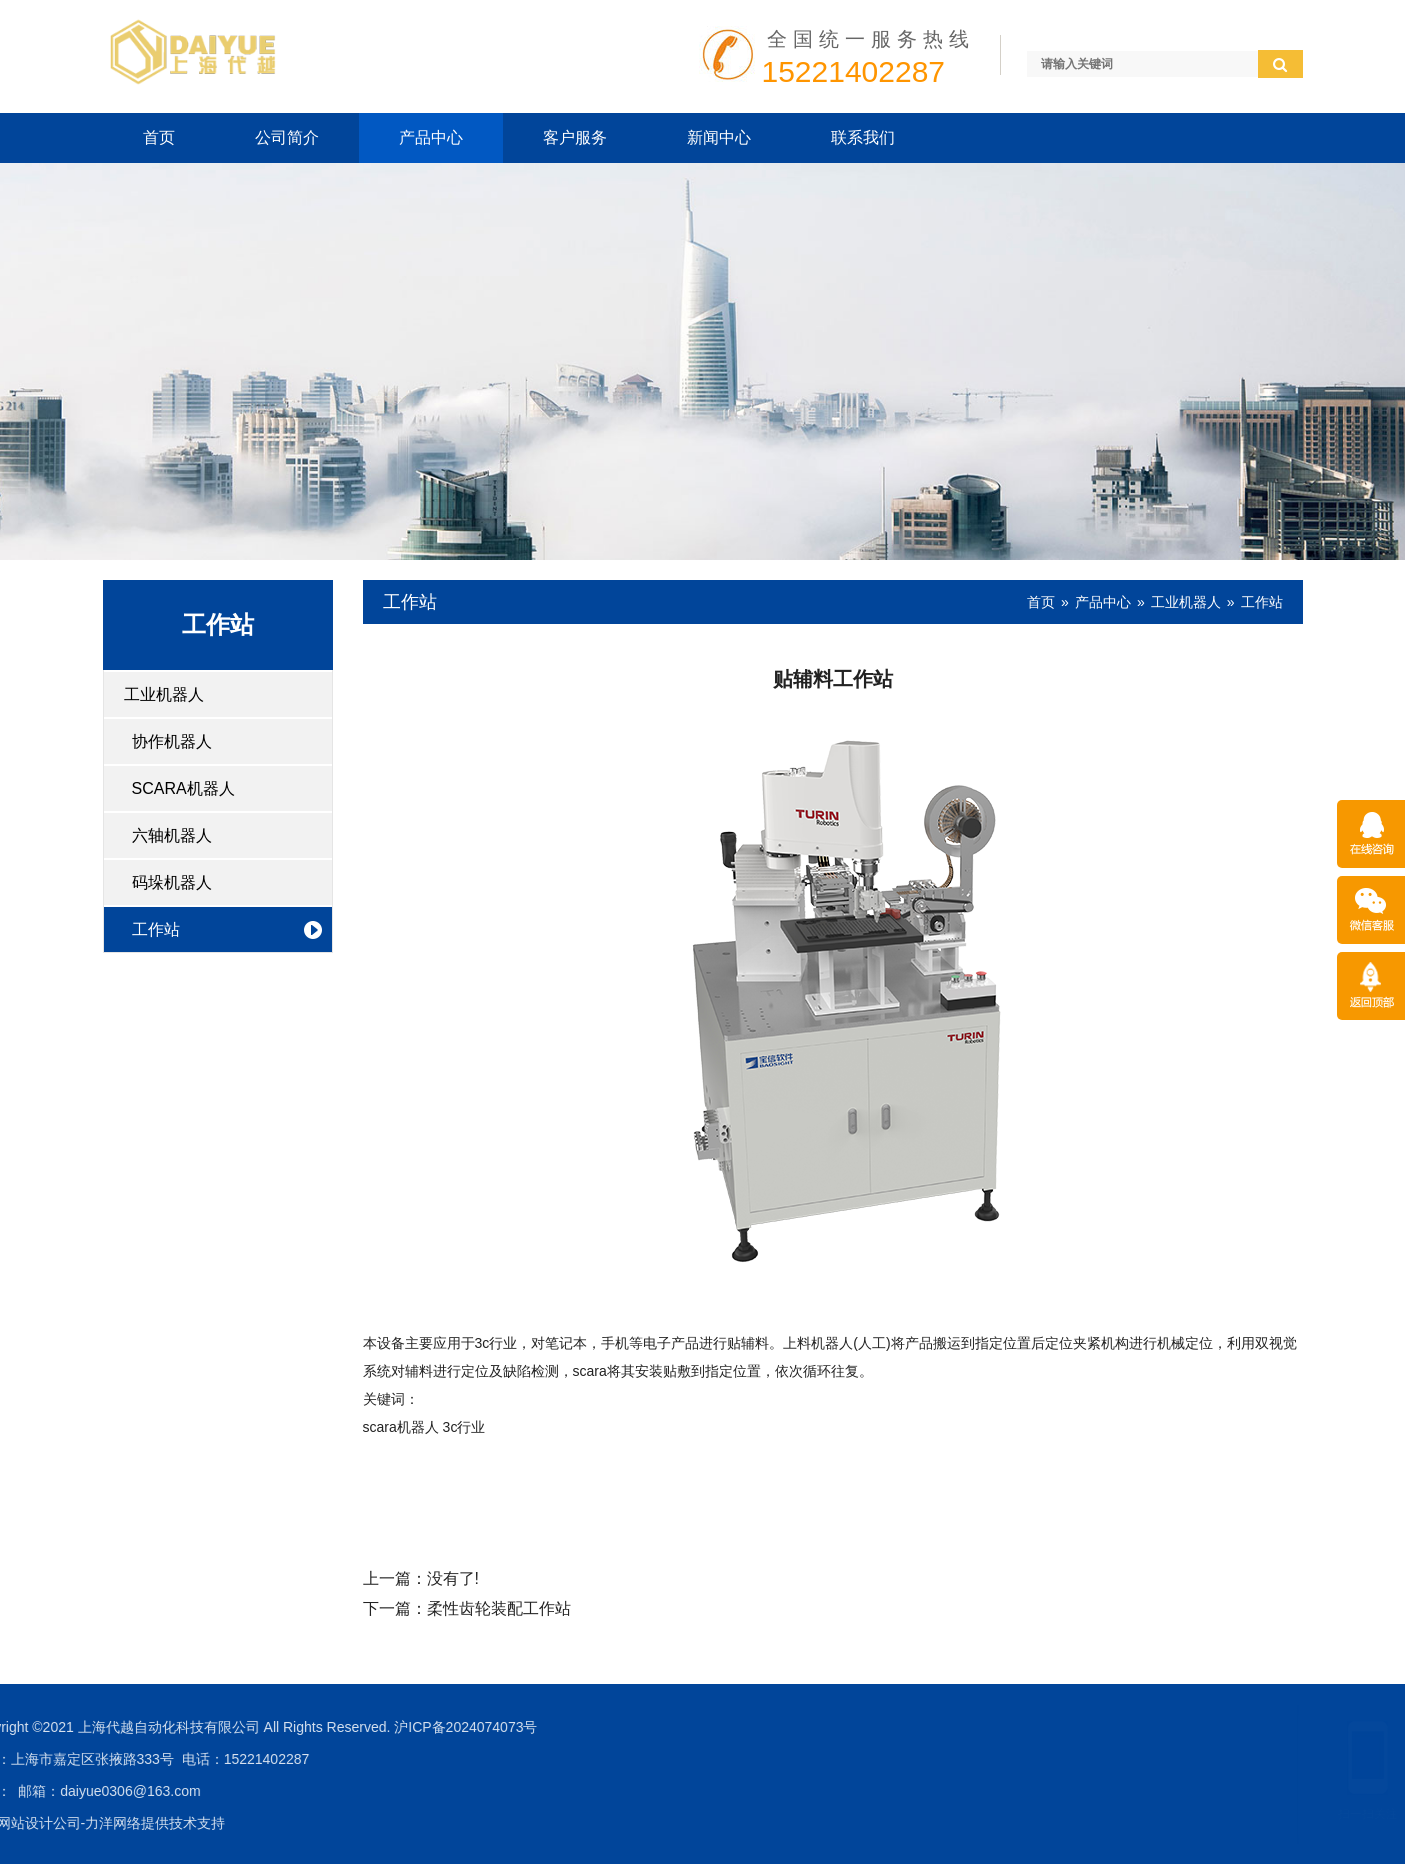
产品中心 (431, 137)
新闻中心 (719, 137)
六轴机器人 (172, 835)
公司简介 (287, 137)
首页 (159, 137)
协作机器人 (172, 741)
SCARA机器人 (183, 788)
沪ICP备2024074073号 (79, 1727)
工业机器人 (164, 694)
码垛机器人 (172, 882)
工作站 (156, 929)
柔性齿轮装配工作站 (499, 1608)
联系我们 (863, 137)
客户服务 (575, 137)
